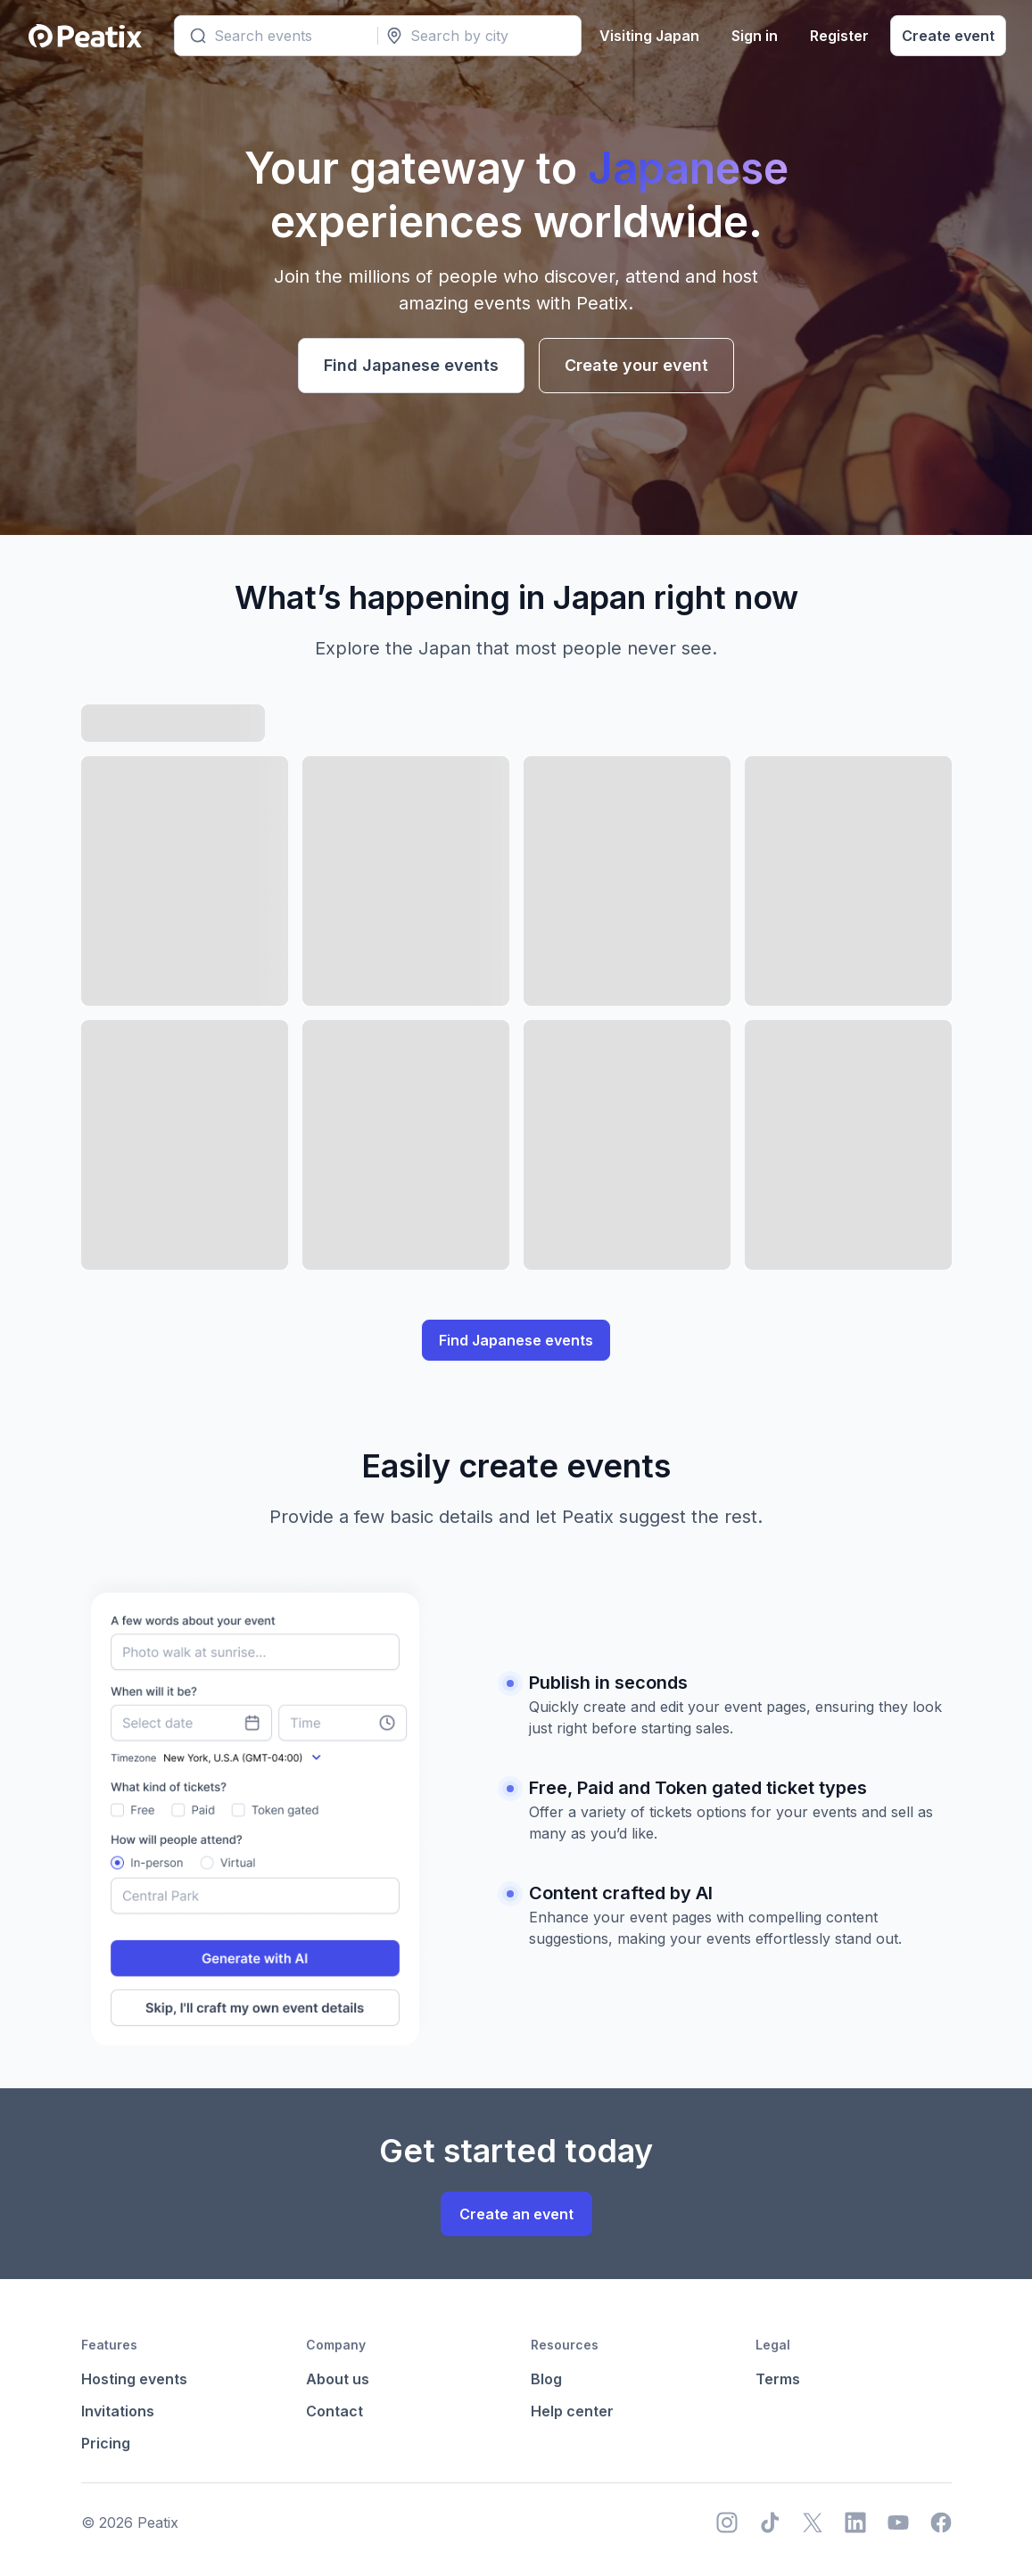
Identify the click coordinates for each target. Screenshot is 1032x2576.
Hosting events (134, 2379)
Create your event (636, 365)
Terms (777, 2379)
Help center (572, 2411)
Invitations (117, 2411)
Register (836, 36)
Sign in (752, 36)
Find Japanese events (411, 365)
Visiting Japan (647, 36)
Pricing (105, 2443)
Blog (546, 2379)
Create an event (516, 2214)
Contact (334, 2411)
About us (337, 2379)
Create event (945, 36)
